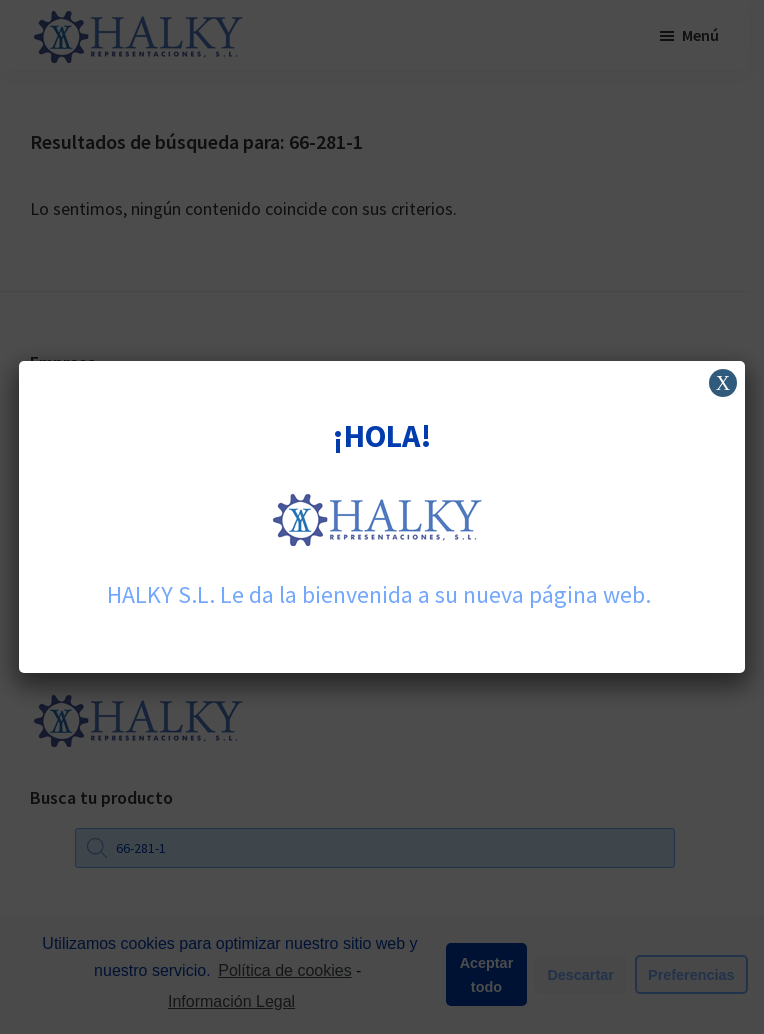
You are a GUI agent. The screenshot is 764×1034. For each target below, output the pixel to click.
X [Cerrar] (723, 383)
